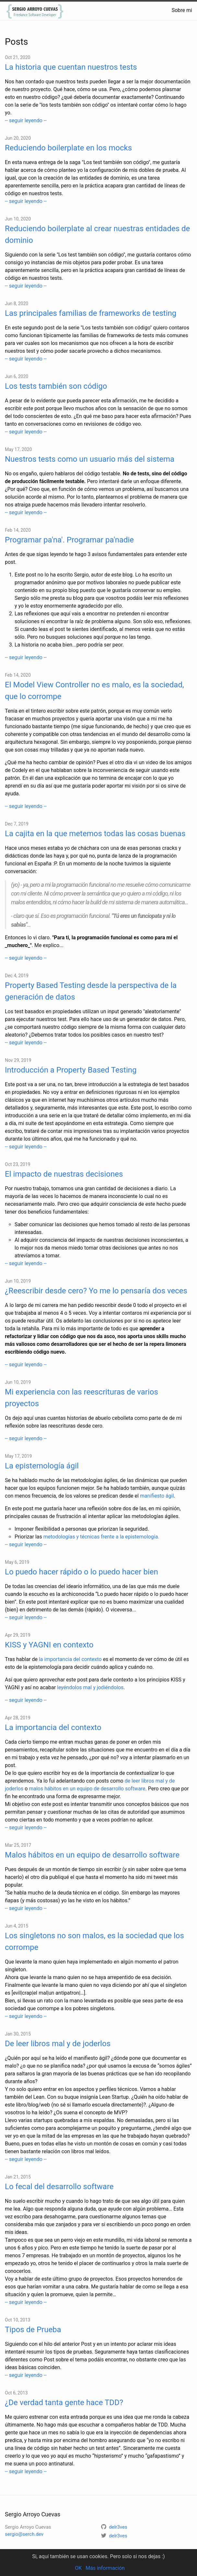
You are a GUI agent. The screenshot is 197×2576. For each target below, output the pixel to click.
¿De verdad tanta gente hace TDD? (64, 2402)
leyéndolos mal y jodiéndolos (90, 1687)
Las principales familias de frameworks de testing (90, 313)
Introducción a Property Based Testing (71, 1069)
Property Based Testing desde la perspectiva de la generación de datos (91, 991)
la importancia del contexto (70, 1659)
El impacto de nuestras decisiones (64, 1174)
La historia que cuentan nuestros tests (71, 67)
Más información (105, 2568)
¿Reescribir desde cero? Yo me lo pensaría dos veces (96, 1290)
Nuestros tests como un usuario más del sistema (89, 459)
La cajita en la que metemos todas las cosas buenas (95, 833)
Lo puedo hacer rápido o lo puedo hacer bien (81, 1571)
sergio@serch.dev (24, 2534)
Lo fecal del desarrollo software (59, 2186)
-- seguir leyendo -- (26, 120)
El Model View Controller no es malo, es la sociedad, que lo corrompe (94, 690)
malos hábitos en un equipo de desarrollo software (87, 1789)
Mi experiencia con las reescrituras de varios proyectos (81, 1397)
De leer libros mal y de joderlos (57, 2043)
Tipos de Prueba (33, 2329)
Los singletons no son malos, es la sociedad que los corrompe (94, 1941)
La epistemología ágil (42, 1465)
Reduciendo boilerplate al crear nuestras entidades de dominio (97, 234)
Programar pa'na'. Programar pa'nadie (69, 539)
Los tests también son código (56, 386)
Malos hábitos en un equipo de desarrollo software (92, 1854)
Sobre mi (182, 10)
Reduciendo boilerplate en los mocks (68, 147)
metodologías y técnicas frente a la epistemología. (101, 1537)
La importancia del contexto (53, 1727)
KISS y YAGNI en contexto (49, 1644)
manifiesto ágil (157, 1496)
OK (78, 2568)
